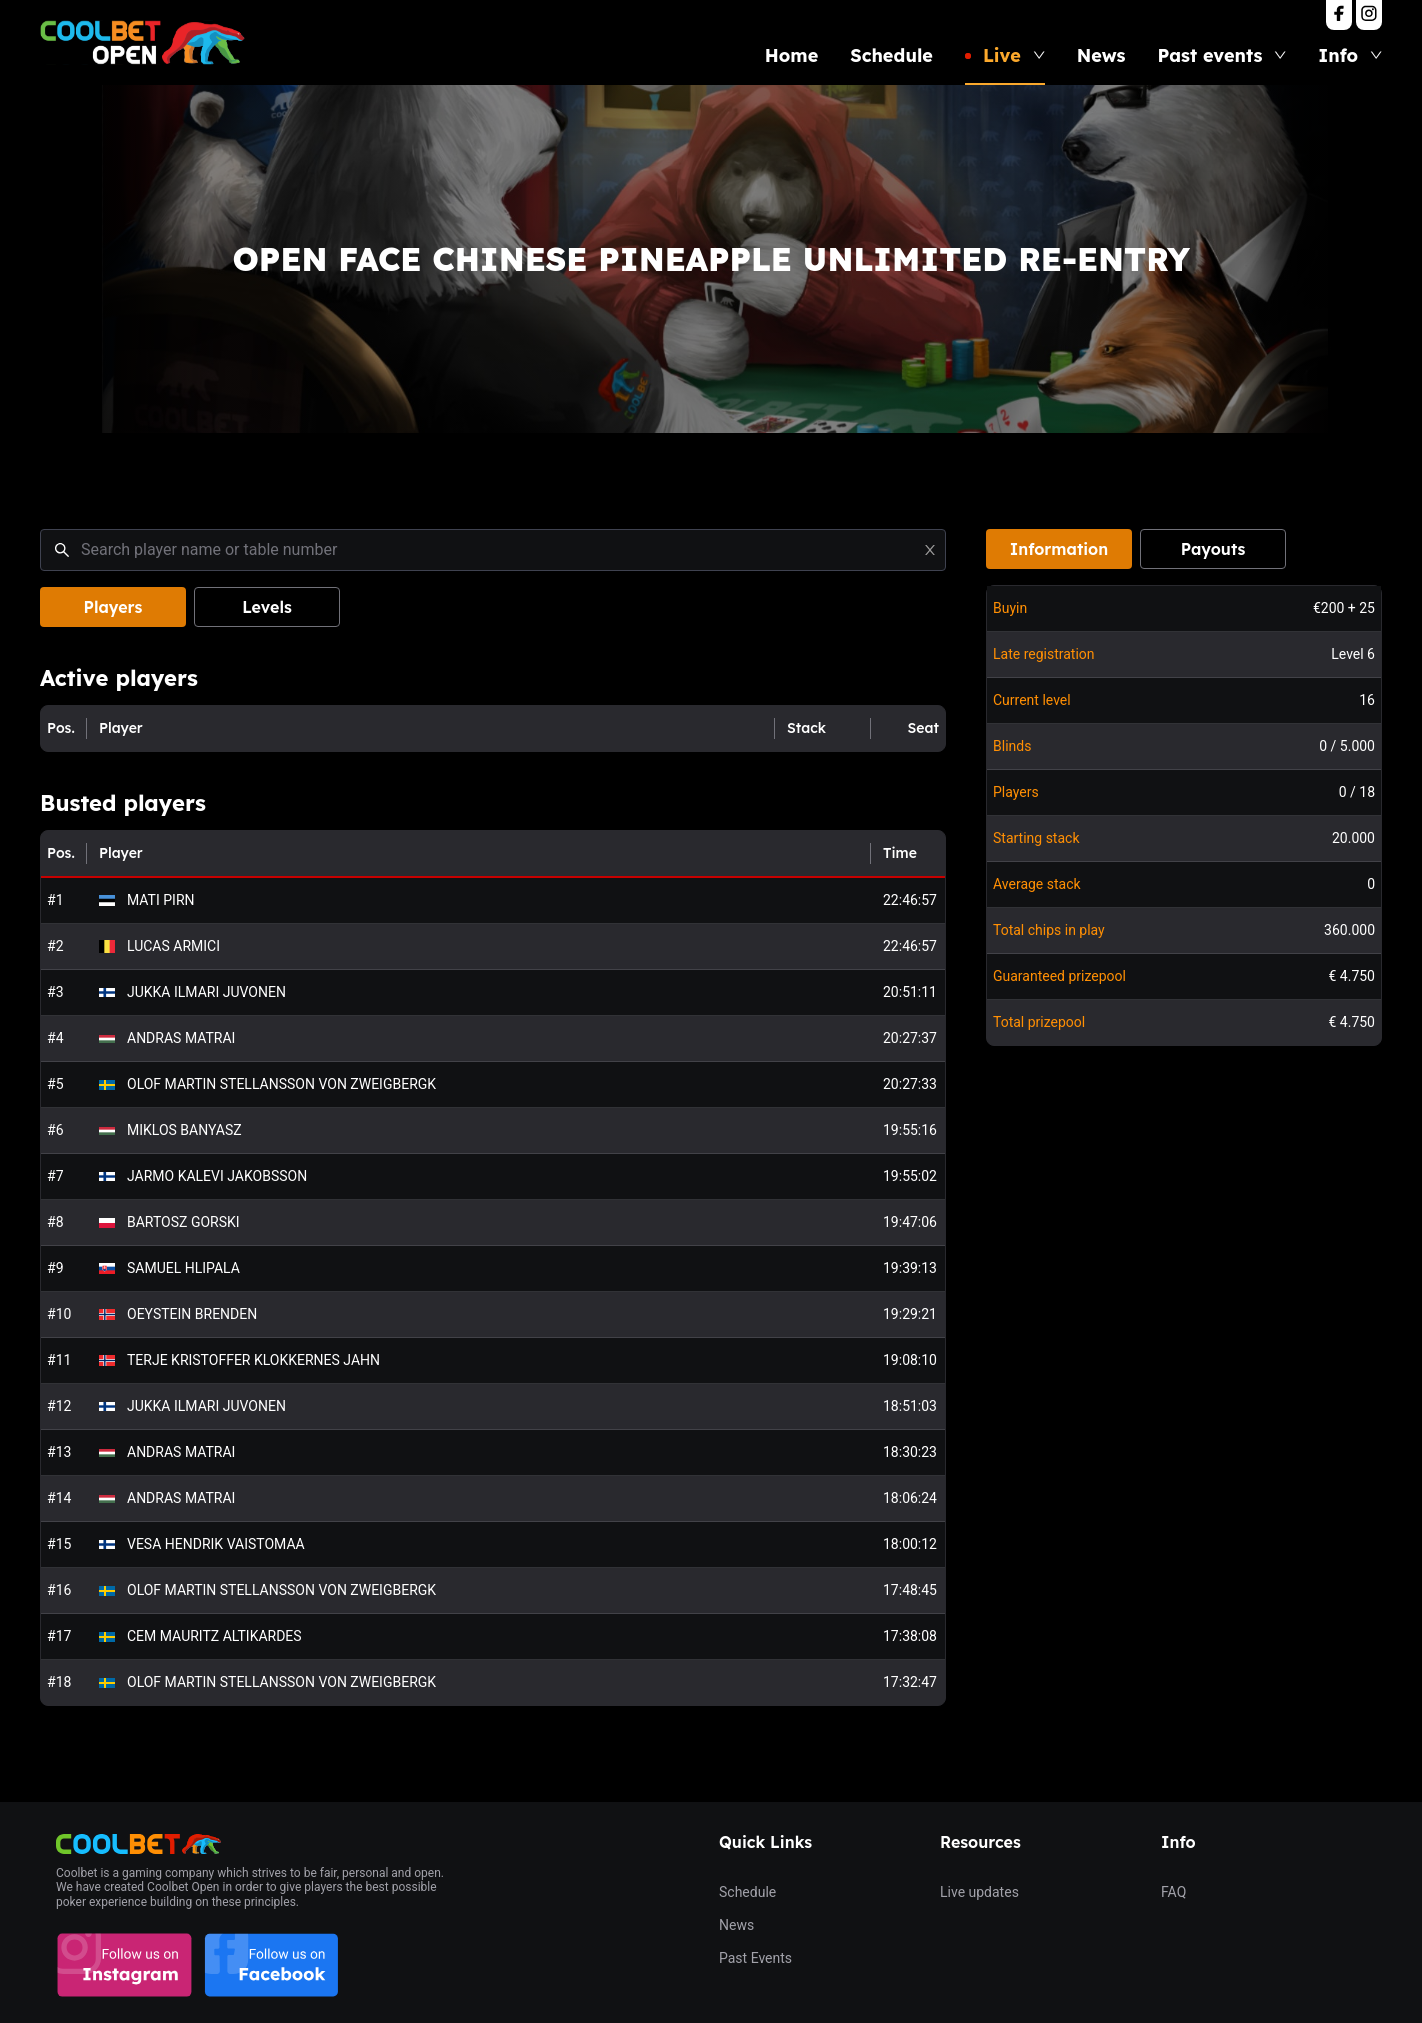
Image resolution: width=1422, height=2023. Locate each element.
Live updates (979, 1892)
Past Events (755, 1958)
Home (791, 55)
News (1101, 55)
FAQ (1173, 1892)
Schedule (891, 55)
